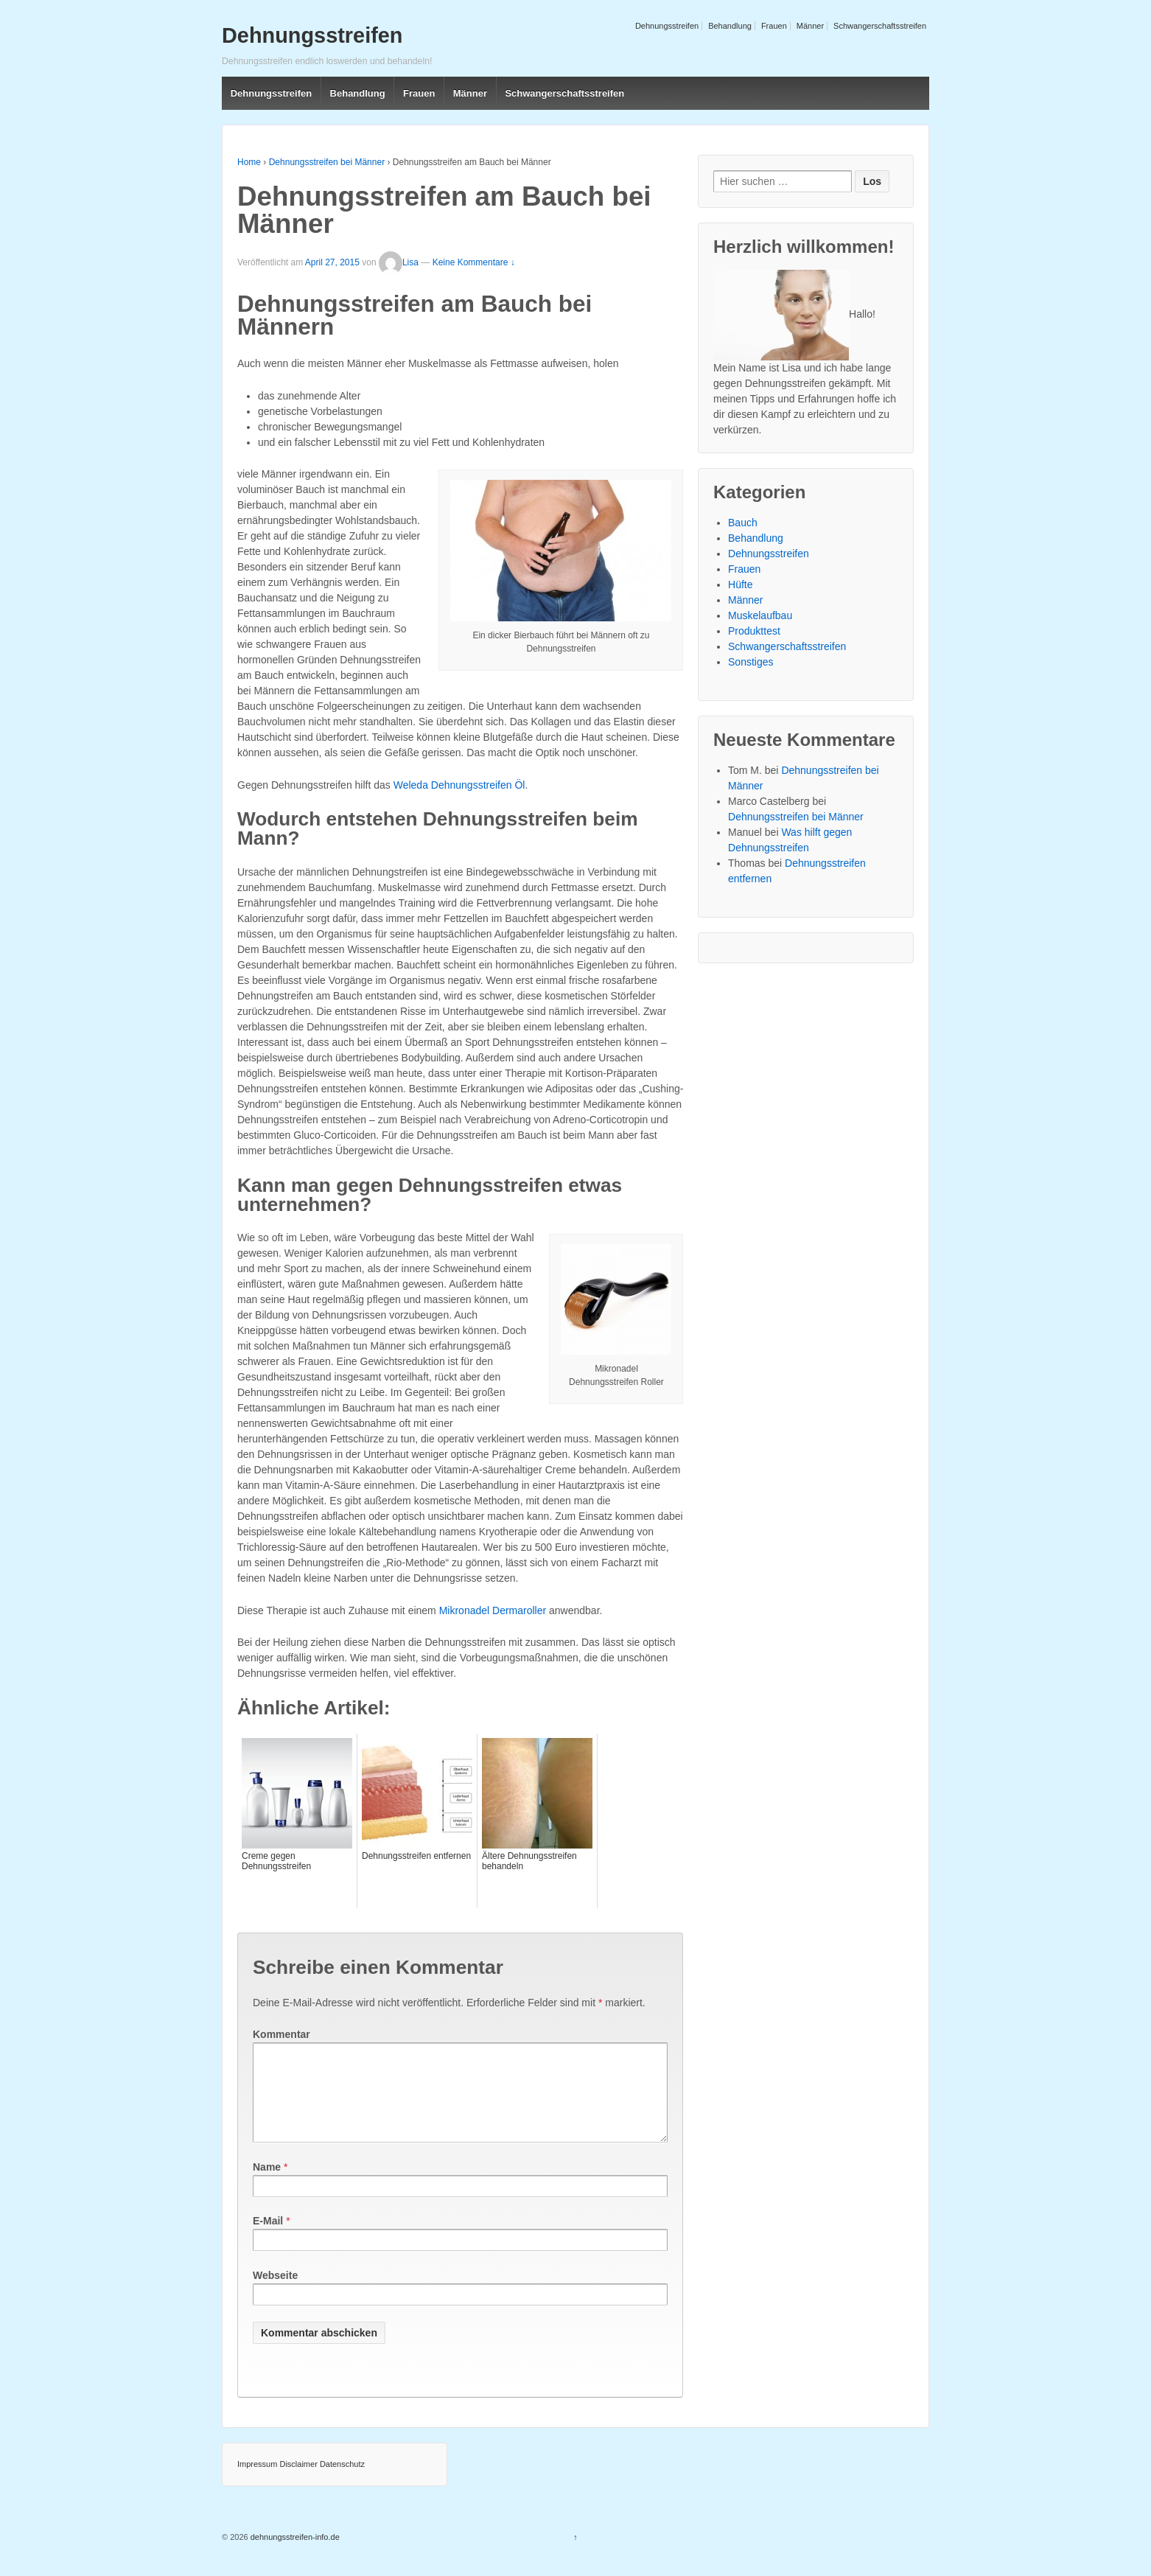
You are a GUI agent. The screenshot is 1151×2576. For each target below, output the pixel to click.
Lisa (399, 262)
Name (267, 2185)
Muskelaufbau (760, 615)
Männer (810, 25)
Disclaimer (298, 2481)
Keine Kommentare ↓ (474, 262)
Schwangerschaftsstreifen (879, 25)
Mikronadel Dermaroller (493, 1610)
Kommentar (281, 2034)
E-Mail (268, 2238)
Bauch (743, 522)
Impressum (257, 2481)
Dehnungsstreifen (667, 25)
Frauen (774, 25)
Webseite (275, 2293)
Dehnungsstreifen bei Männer (327, 162)
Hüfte (740, 584)
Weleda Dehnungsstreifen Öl (459, 785)
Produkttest (754, 631)
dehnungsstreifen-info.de (294, 2554)
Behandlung (730, 25)
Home (249, 162)
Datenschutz (342, 2481)
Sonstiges (750, 662)
